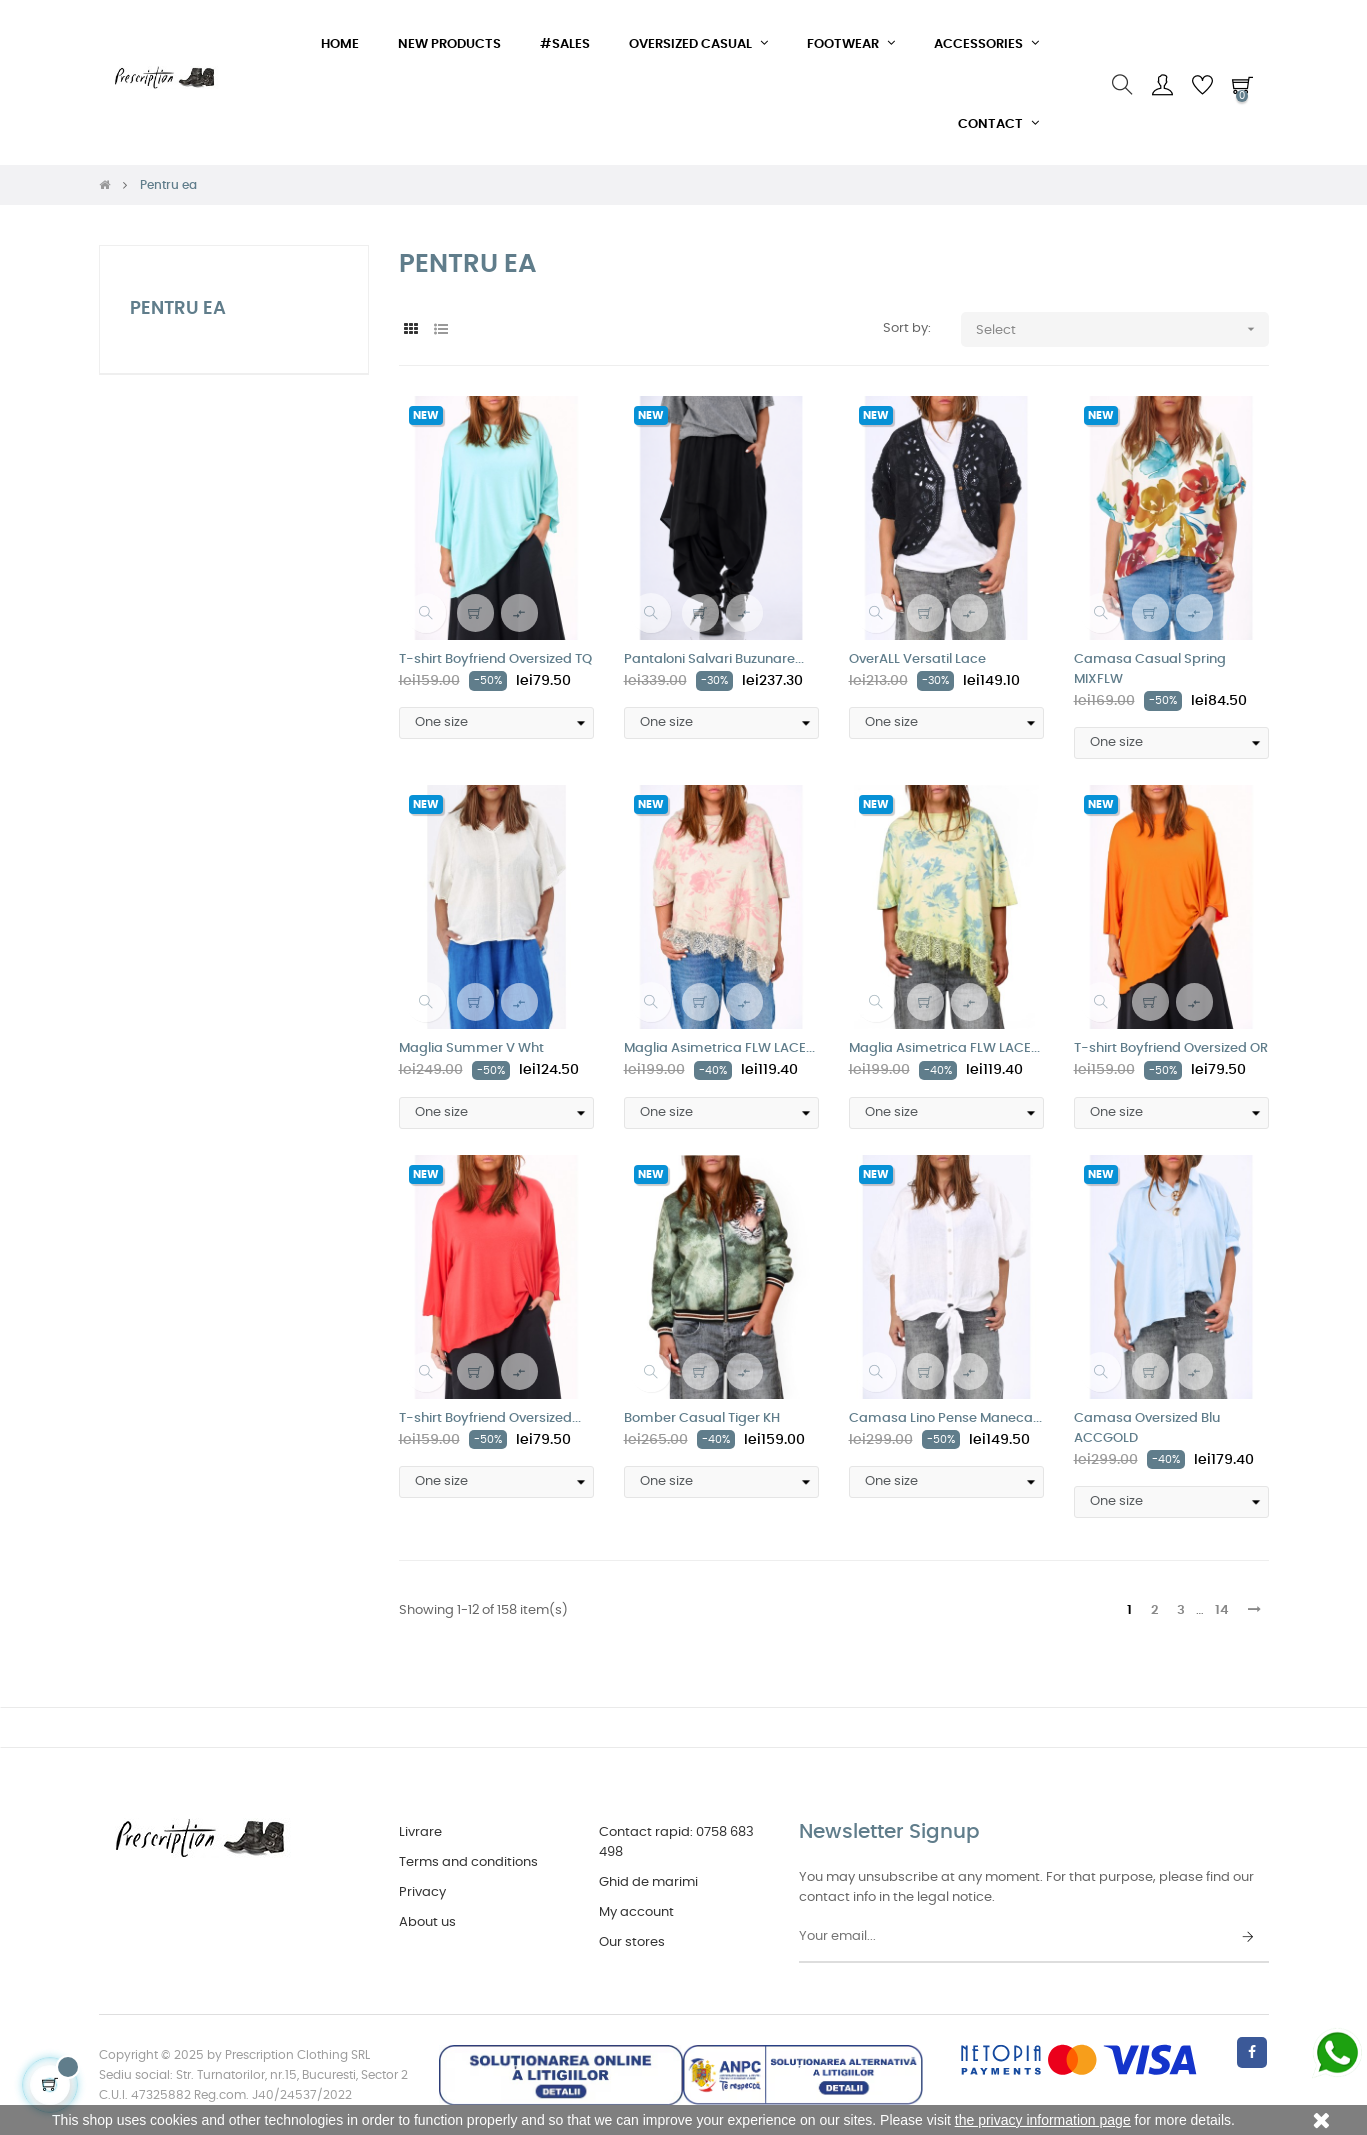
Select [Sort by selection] (1122, 329)
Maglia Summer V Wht (471, 1048)
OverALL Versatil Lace (917, 659)
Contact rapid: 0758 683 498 (676, 1842)
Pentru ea (178, 309)
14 (1222, 1610)
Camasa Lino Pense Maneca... (945, 1418)
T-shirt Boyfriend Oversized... (490, 1418)
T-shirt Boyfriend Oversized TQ (495, 659)
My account (636, 1912)
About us (427, 1922)
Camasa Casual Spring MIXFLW (1150, 669)
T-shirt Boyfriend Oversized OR (1171, 1048)
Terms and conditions (468, 1862)
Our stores (632, 1942)
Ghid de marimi (648, 1882)
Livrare (420, 1832)
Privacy (422, 1892)
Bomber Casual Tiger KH (702, 1418)
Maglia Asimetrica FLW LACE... (719, 1048)
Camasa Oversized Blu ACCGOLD (1147, 1428)
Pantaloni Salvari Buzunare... (714, 659)
